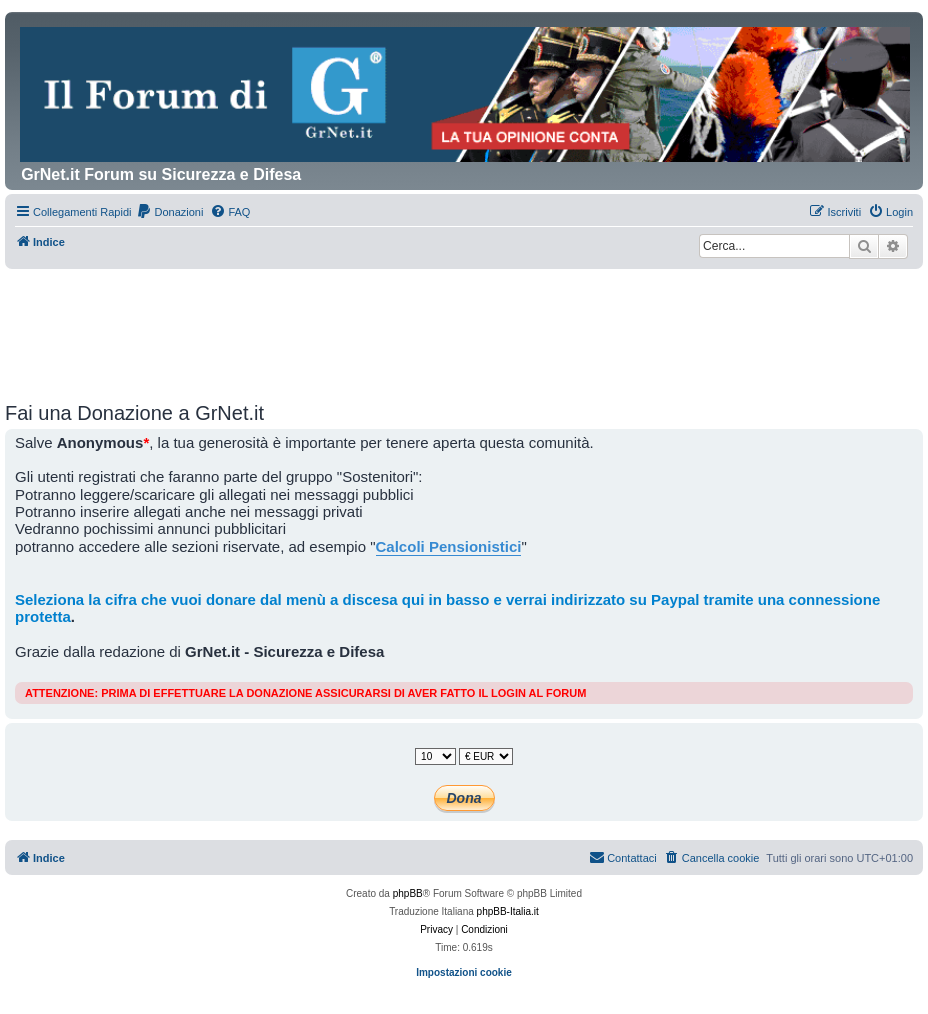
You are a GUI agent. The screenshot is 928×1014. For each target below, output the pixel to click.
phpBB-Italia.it (508, 911)
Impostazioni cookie (464, 972)
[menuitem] (169, 212)
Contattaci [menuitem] (623, 857)
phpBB (408, 893)
